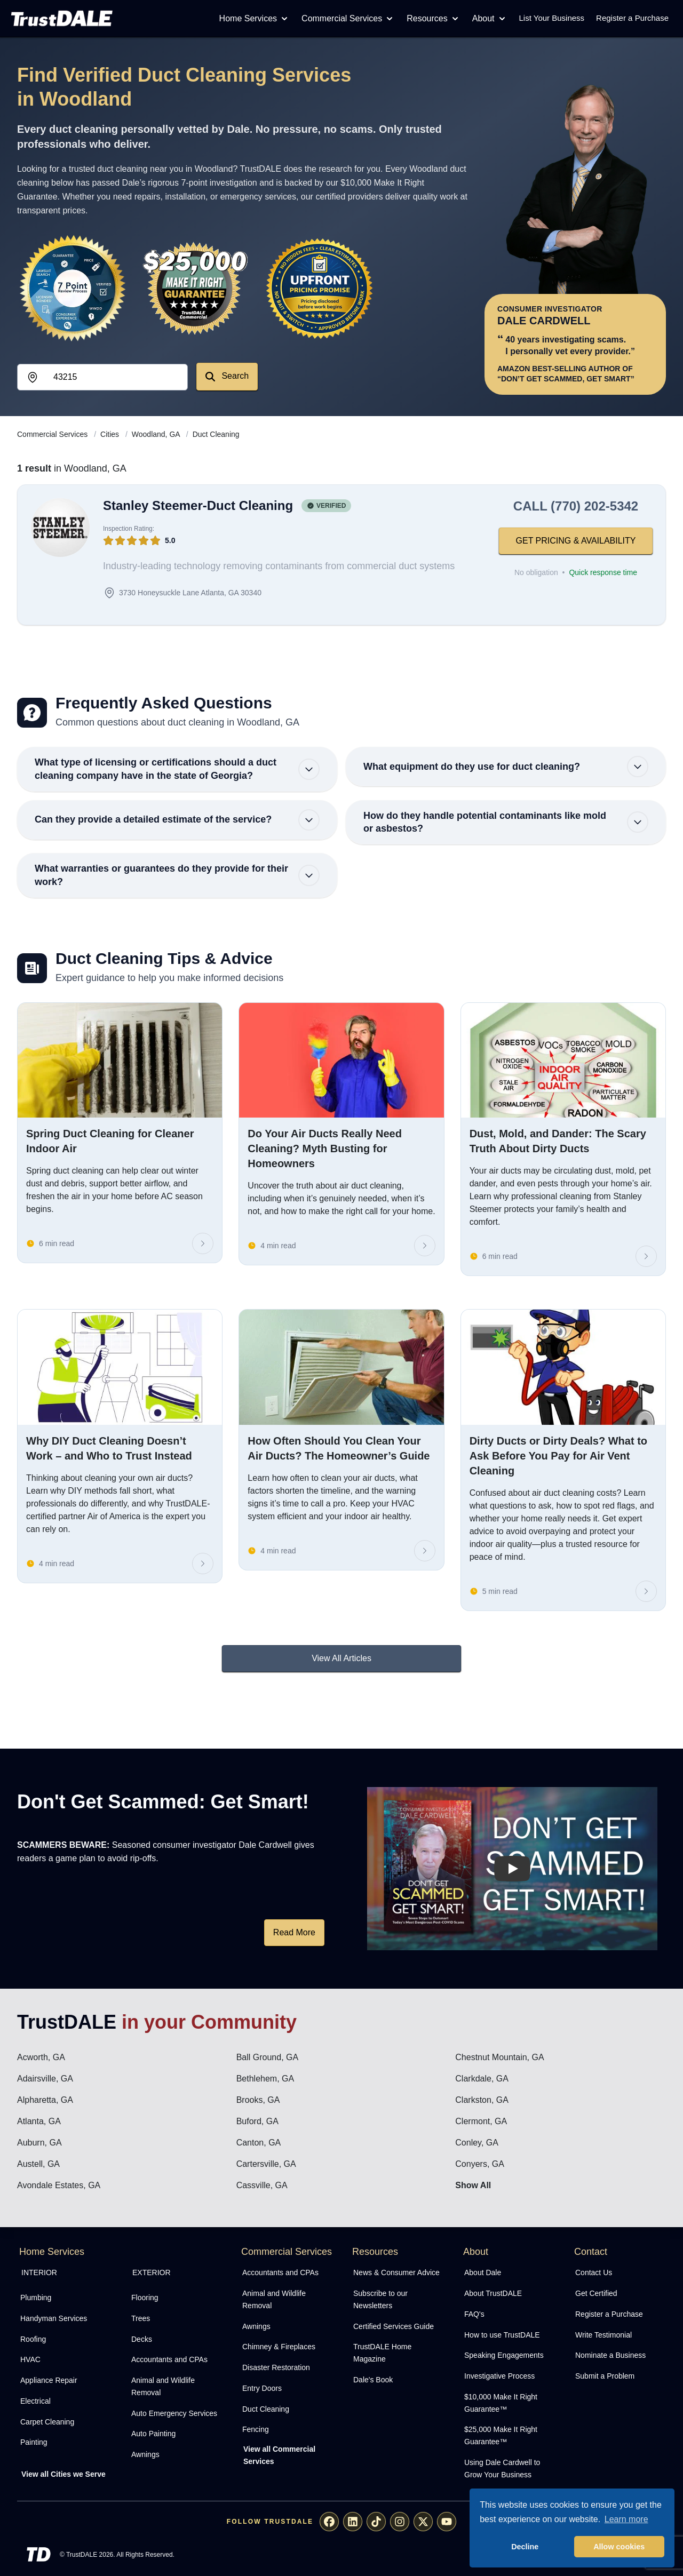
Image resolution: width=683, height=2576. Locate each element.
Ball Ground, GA (267, 2057)
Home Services (254, 18)
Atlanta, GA (39, 2121)
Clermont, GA (481, 2121)
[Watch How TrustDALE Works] (512, 1868)
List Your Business (552, 17)
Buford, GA (257, 2121)
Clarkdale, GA (482, 2078)
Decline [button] (524, 2546)
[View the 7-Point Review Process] (72, 288)
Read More (294, 1932)
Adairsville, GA (45, 2078)
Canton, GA (258, 2142)
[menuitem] (64, 2297)
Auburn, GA (39, 2142)
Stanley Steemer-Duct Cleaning (198, 505)
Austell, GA (38, 2163)
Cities (110, 434)
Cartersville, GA (266, 2163)
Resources (433, 18)
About (489, 18)
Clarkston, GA (482, 2099)
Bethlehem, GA (265, 2078)
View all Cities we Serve (63, 2474)
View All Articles (341, 1658)
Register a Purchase (632, 17)
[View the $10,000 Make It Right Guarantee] (196, 288)
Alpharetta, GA (45, 2099)
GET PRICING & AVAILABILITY (576, 540)
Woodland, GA (157, 434)
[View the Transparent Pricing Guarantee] (320, 288)
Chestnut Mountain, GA (499, 2057)
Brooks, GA (258, 2099)
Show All (473, 2185)
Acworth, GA (41, 2057)
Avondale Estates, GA (58, 2185)
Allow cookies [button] (619, 2546)
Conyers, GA (479, 2163)
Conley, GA (476, 2142)
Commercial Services (348, 18)
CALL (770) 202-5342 (575, 506)
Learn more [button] (626, 2519)
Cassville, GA (262, 2185)
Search (227, 376)
